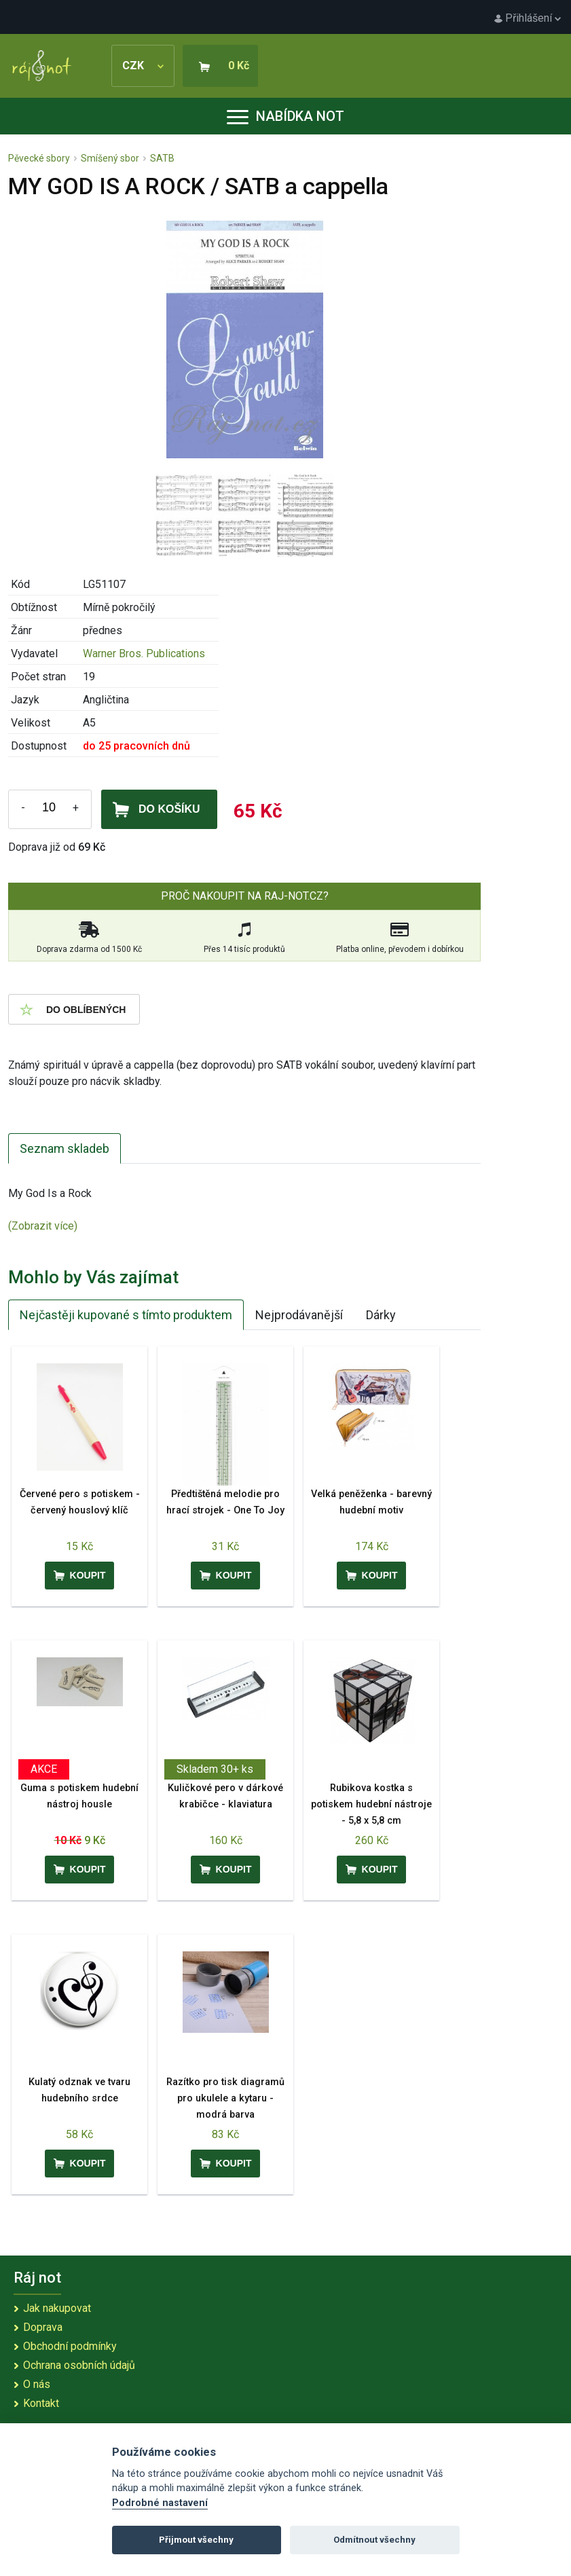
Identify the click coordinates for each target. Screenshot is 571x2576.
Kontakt (41, 2403)
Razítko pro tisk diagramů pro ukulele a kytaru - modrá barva (225, 2098)
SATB (162, 158)
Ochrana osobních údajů (79, 2365)
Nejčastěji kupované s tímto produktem (126, 1315)
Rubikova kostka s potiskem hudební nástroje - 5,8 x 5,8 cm (371, 1804)
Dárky (381, 1315)
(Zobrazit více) (42, 1225)
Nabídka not (285, 116)
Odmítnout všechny (374, 2540)
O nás (36, 2384)
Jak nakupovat (57, 2308)
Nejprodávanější (299, 1315)
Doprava (42, 2327)
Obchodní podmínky (70, 2346)
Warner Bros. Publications (144, 653)
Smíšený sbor (110, 158)
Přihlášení (527, 18)
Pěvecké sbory (39, 158)
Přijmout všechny (196, 2540)
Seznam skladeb (64, 1148)
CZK (143, 65)
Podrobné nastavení (160, 2503)
